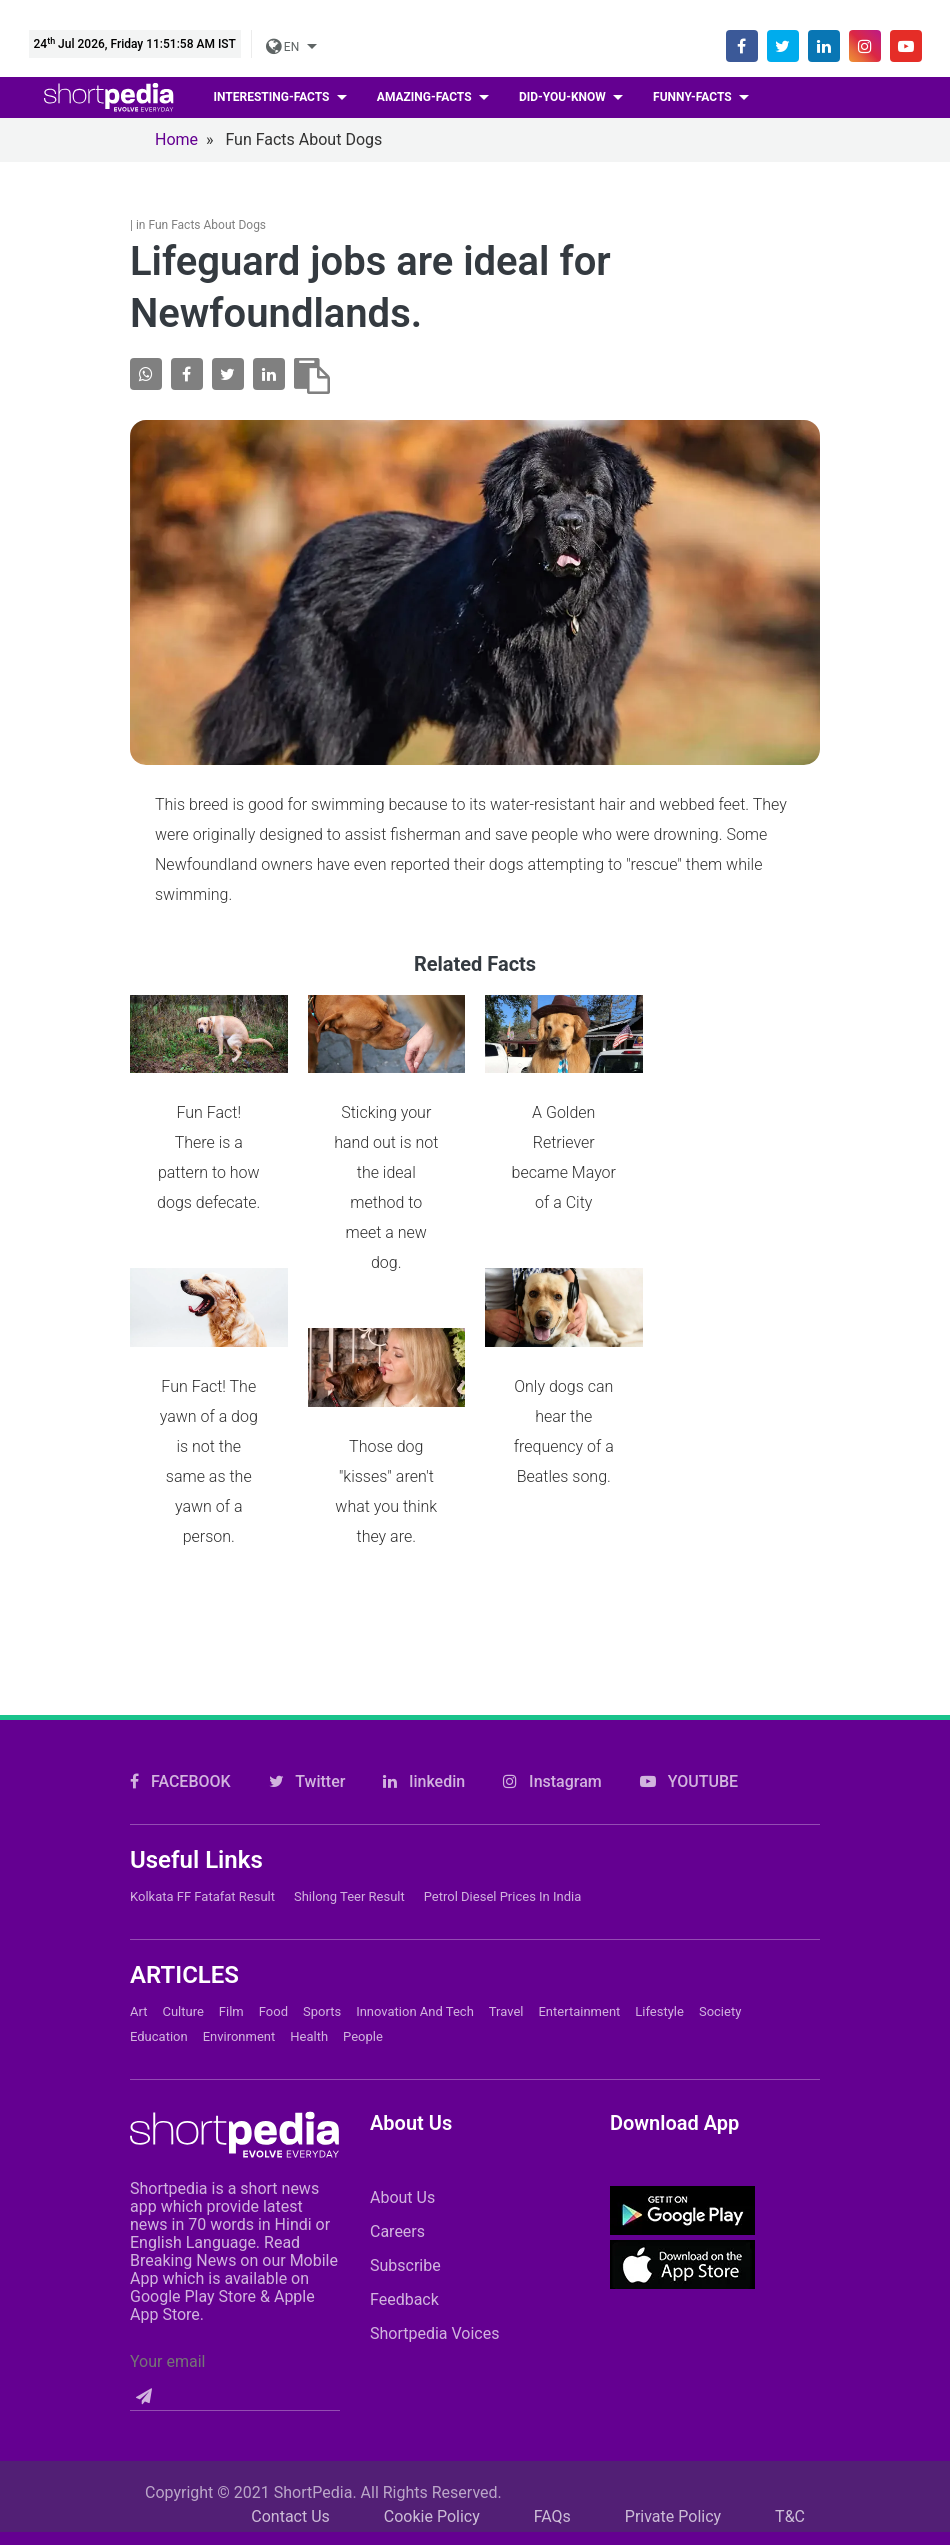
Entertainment (579, 2011)
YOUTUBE (689, 1781)
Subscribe (405, 2265)
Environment (239, 2036)
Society (720, 2011)
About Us (402, 2197)
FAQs (552, 2516)
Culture (182, 2011)
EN (284, 47)
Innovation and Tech (415, 2011)
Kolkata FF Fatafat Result (202, 1896)
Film (231, 2011)
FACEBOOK (180, 1781)
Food (273, 2011)
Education (159, 2036)
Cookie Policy (432, 2516)
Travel (506, 2011)
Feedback (404, 2299)
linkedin (424, 1781)
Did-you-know (564, 97)
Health (309, 2036)
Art (138, 2011)
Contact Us (290, 2516)
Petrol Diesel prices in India (503, 1896)
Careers (397, 2231)
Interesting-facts (273, 97)
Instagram (552, 1781)
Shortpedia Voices (435, 2333)
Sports (322, 2011)
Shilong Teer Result (349, 1896)
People (363, 2036)
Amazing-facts (426, 97)
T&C (790, 2516)
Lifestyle (659, 2011)
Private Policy (673, 2516)
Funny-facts (694, 97)
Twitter (307, 1781)
